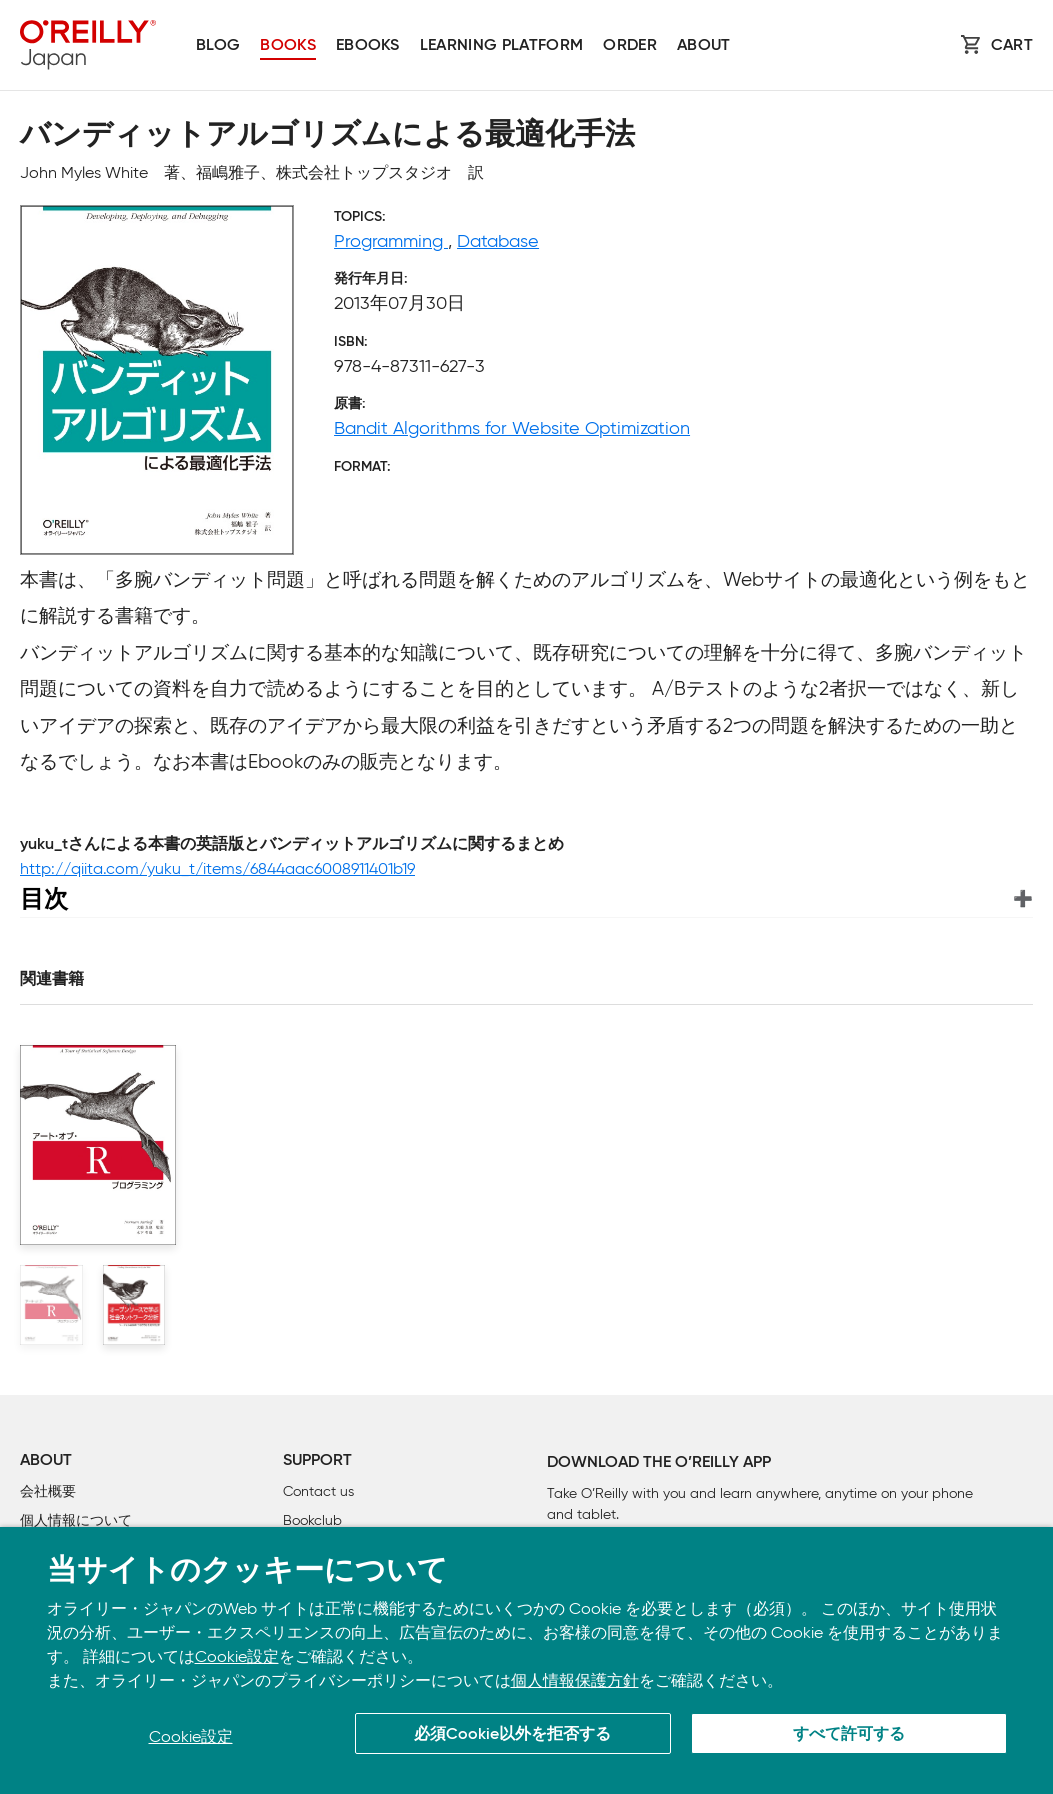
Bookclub (312, 1520)
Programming (391, 241)
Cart (1012, 46)
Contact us (318, 1491)
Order (630, 46)
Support (317, 1461)
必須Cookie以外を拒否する (512, 1735)
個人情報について (76, 1520)
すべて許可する (849, 1735)
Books (288, 46)
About (704, 46)
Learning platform (501, 46)
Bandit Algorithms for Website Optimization (512, 428)
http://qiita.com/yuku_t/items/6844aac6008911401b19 (217, 868)
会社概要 (48, 1491)
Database (498, 241)
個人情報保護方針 (575, 1680)
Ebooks (368, 46)
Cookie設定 (237, 1656)
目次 (44, 898)
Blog (218, 46)
